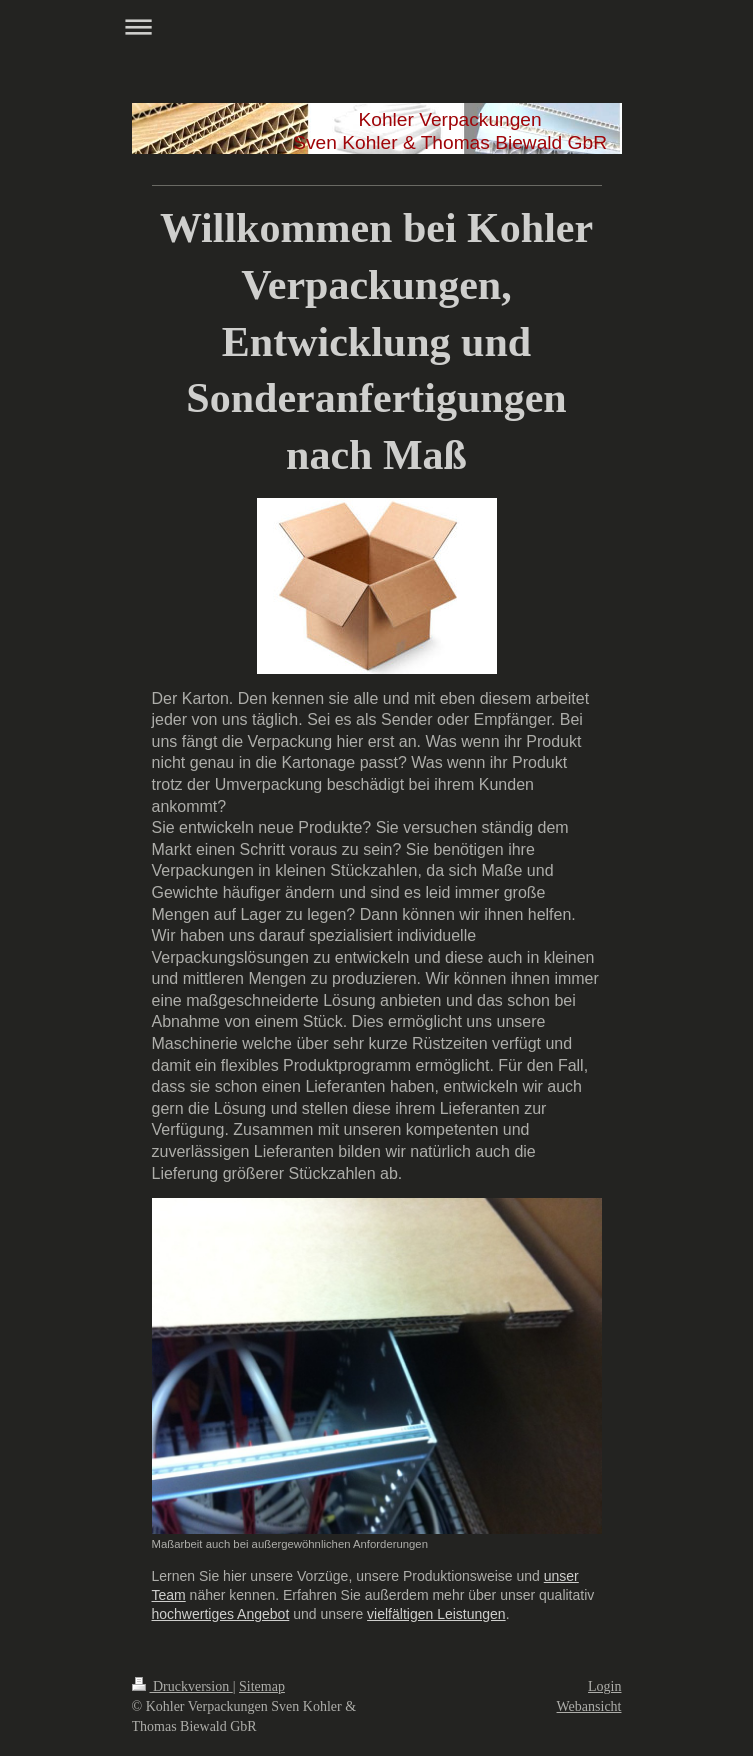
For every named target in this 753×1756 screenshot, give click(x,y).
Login (604, 1686)
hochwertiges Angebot (221, 1614)
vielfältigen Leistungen (436, 1614)
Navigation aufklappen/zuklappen (377, 26)
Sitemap (262, 1686)
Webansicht (589, 1706)
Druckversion (182, 1686)
